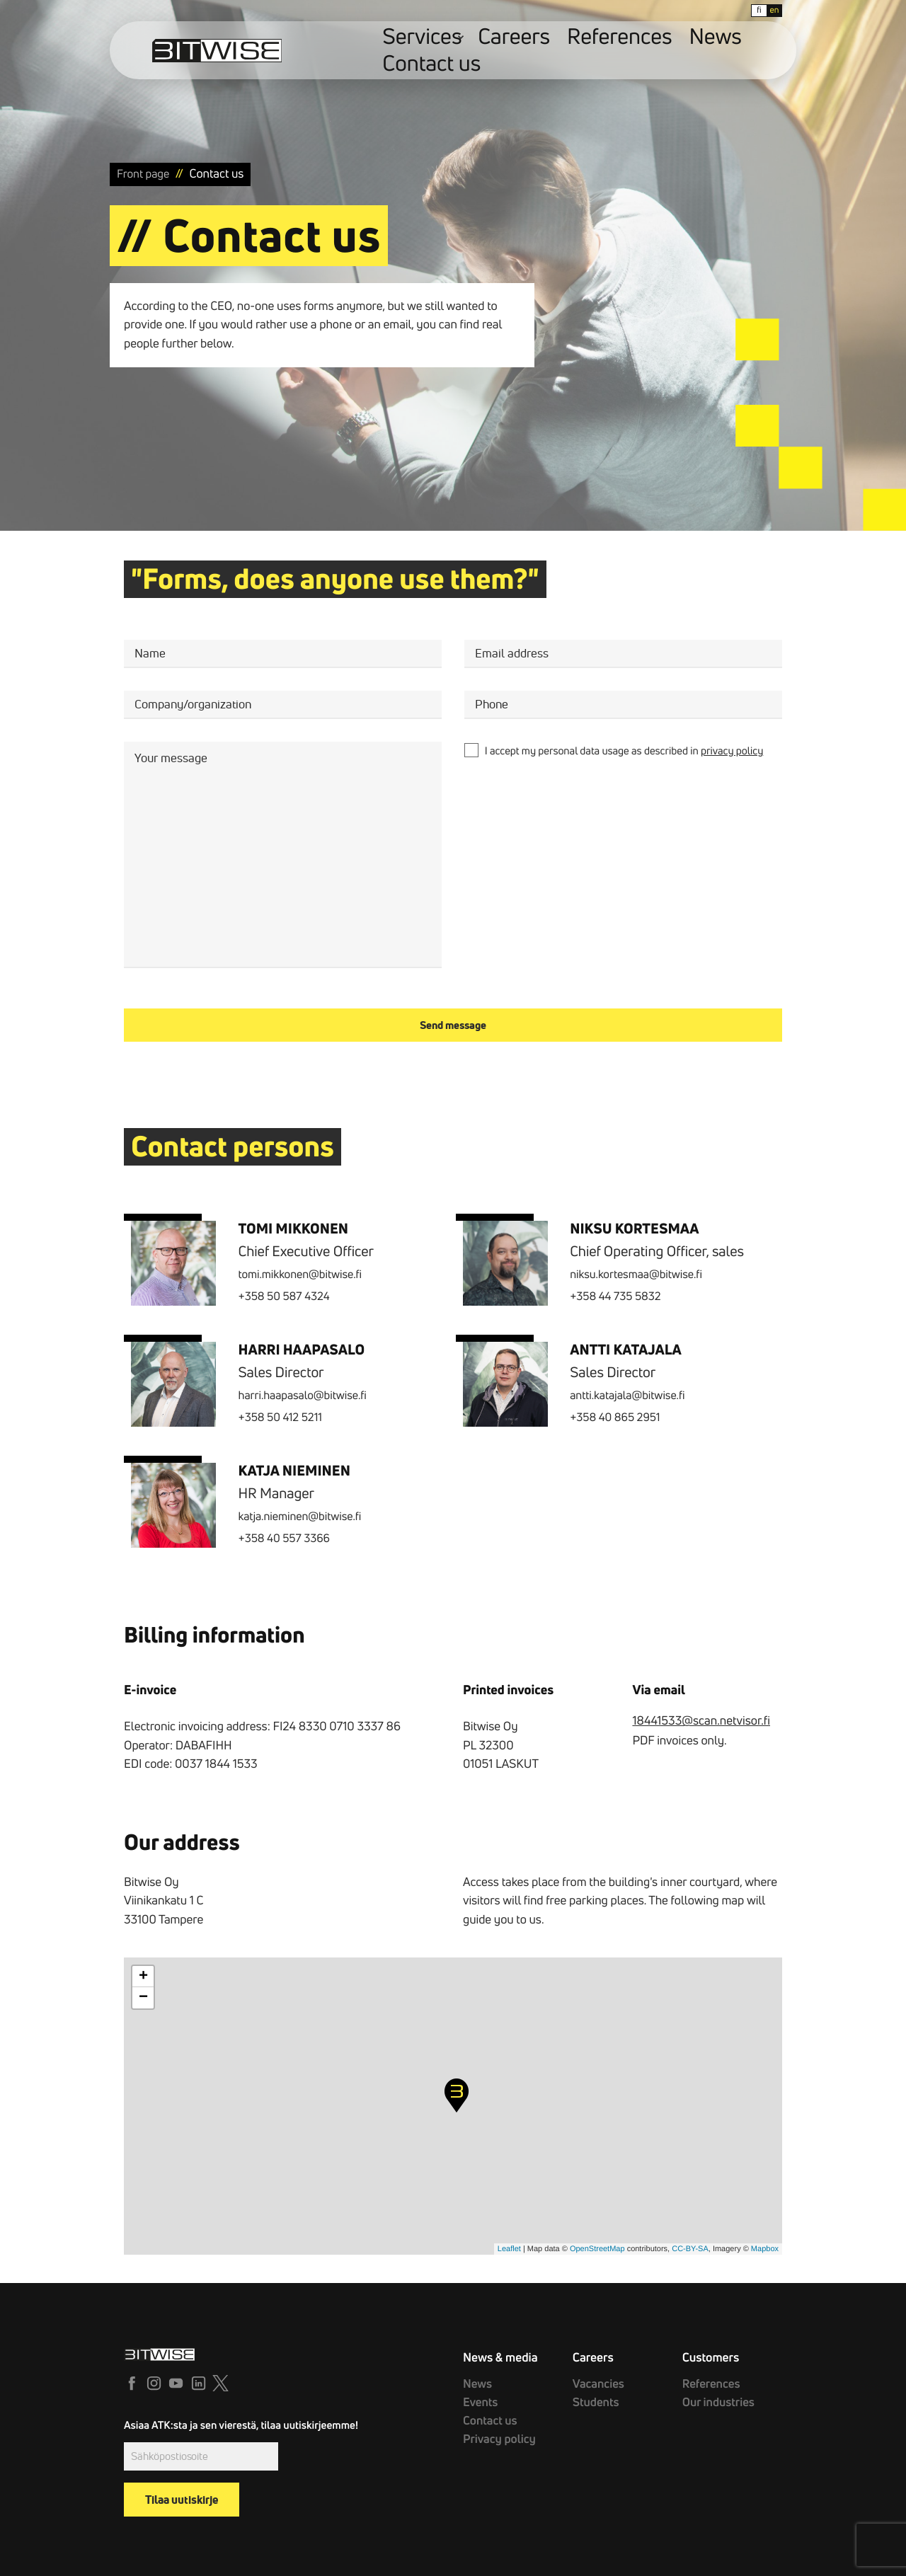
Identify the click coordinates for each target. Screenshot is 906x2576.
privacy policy (732, 750)
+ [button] (143, 1976)
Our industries (710, 2397)
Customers (707, 2356)
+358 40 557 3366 (284, 1538)
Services (453, 51)
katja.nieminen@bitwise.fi (300, 1517)
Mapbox (765, 2249)
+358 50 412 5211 (280, 1417)
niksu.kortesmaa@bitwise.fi (636, 1274)
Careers (519, 51)
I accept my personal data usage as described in (624, 750)
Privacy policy (491, 2427)
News (641, 51)
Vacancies (593, 2381)
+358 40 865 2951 (615, 1417)
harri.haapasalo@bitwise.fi (303, 1395)
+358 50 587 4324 (284, 1296)
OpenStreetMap (597, 2249)
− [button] (143, 1997)
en (724, 10)
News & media (495, 2356)
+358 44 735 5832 (615, 1296)
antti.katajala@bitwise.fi (627, 1395)
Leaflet (509, 2249)
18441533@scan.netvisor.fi (701, 1720)
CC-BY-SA (690, 2249)
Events (476, 2397)
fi (709, 10)
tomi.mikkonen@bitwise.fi (300, 1274)
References (581, 51)
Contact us (697, 51)
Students (591, 2397)
